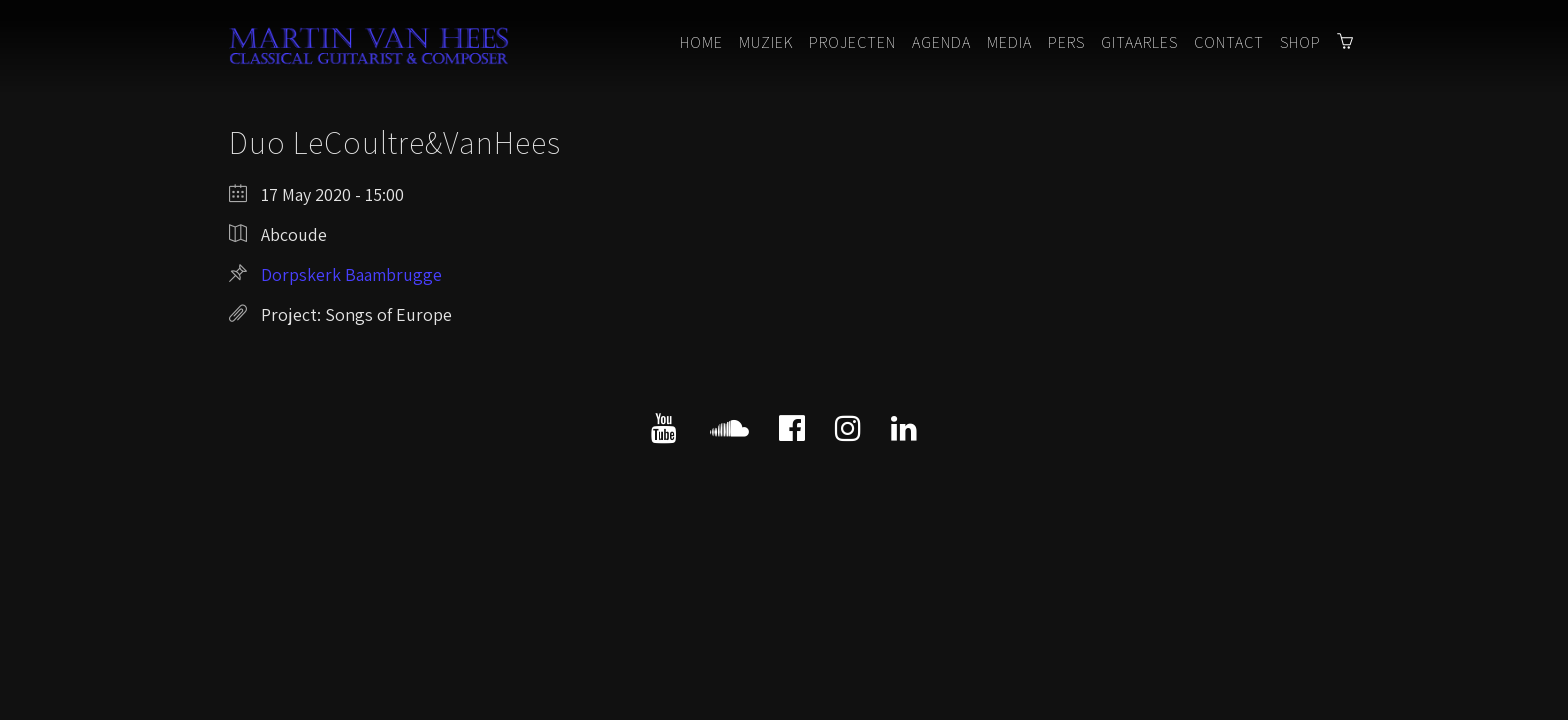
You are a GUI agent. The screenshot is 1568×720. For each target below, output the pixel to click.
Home (701, 42)
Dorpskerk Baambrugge (351, 274)
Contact (1229, 42)
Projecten (852, 42)
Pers (1066, 42)
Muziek (766, 42)
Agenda (941, 42)
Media (1009, 42)
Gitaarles (1139, 42)
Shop (1300, 42)
